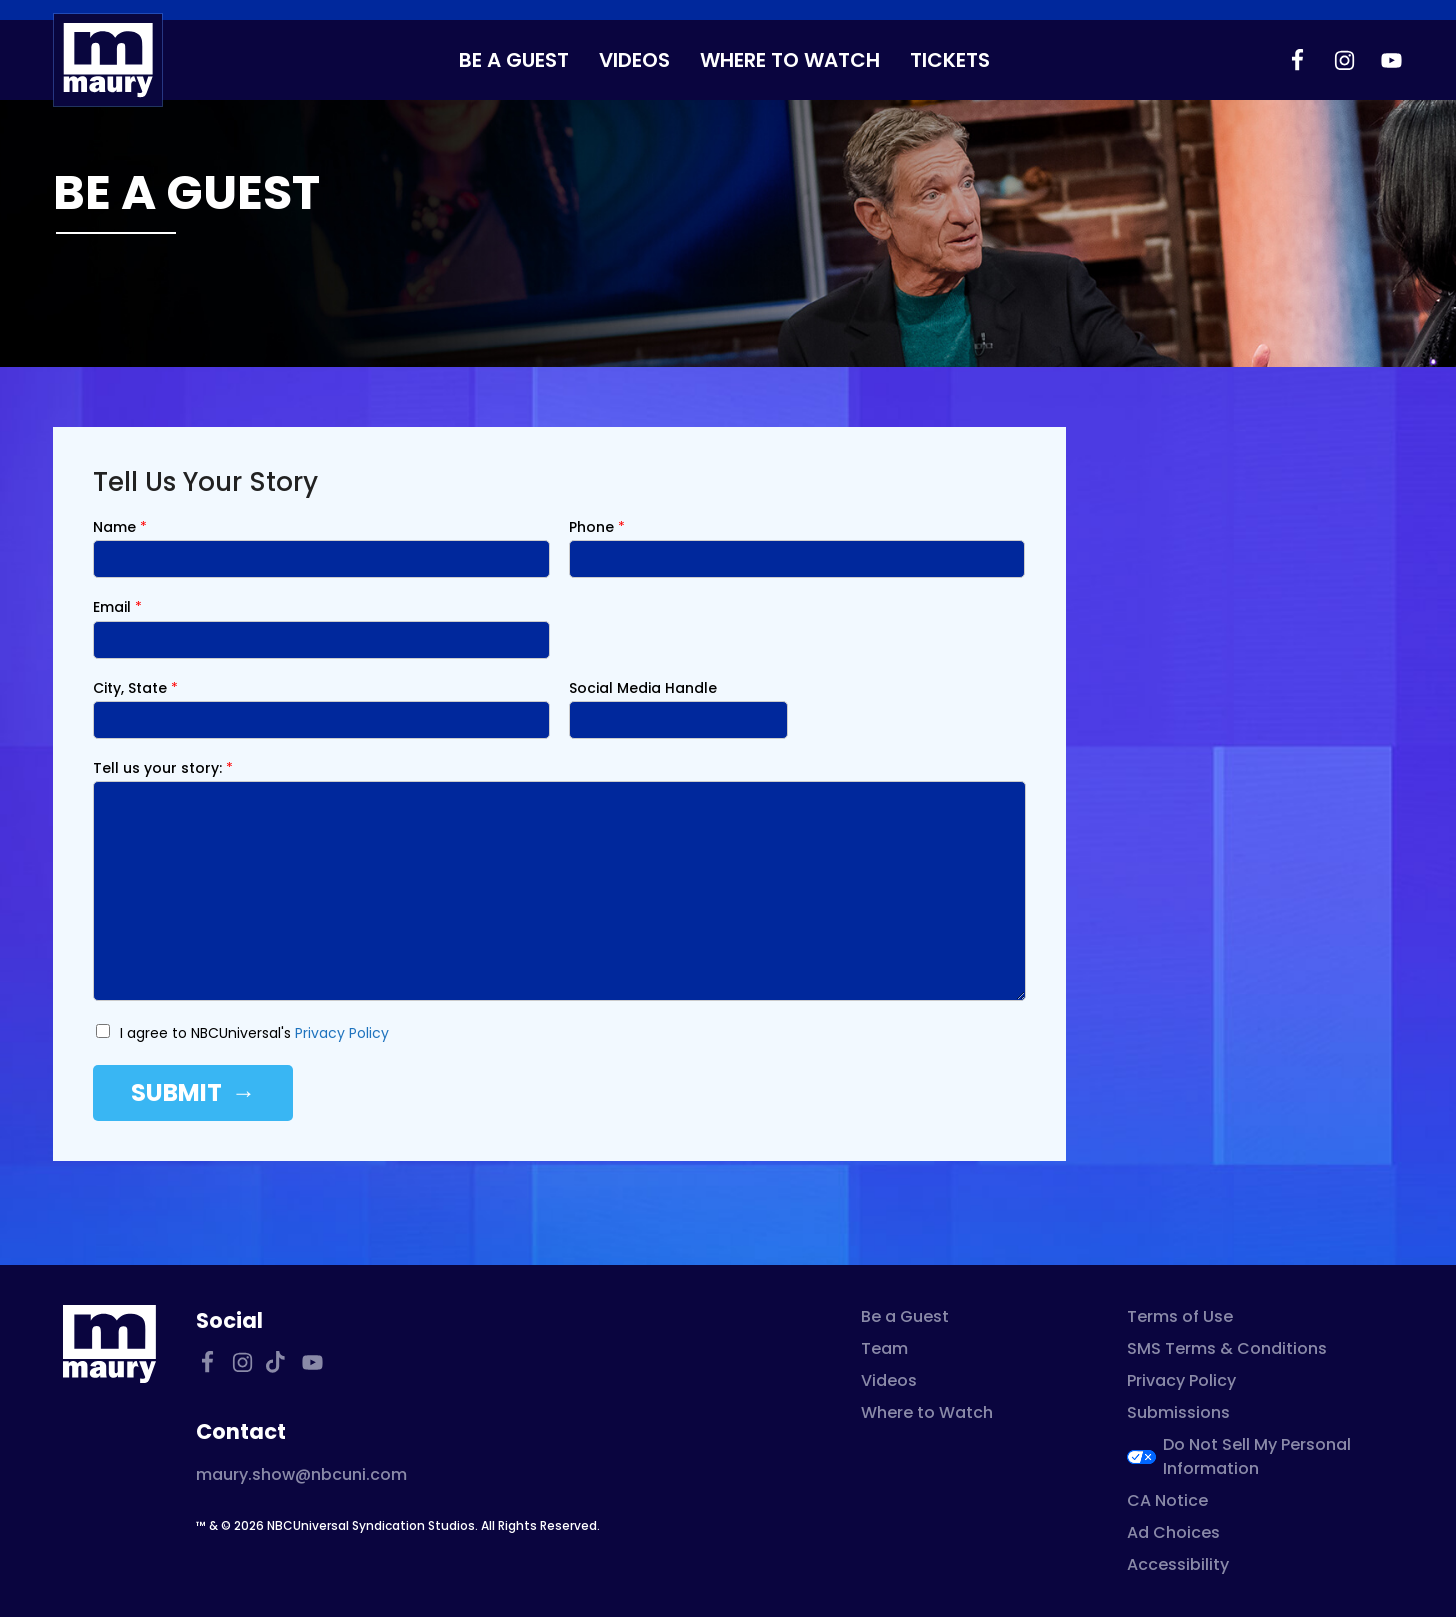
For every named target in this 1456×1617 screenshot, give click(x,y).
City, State (135, 688)
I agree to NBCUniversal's (254, 1033)
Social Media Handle (643, 688)
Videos (634, 60)
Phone (597, 527)
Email (117, 607)
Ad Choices (1173, 1532)
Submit (176, 1092)
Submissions (1178, 1412)
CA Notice (1167, 1500)
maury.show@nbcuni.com (301, 1474)
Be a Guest (514, 60)
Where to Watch (790, 60)
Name (120, 527)
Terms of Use (1180, 1316)
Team (884, 1348)
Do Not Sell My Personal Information (1257, 1456)
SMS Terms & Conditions (1227, 1348)
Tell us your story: (163, 768)
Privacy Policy (342, 1033)
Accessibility (1178, 1564)
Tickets (950, 60)
